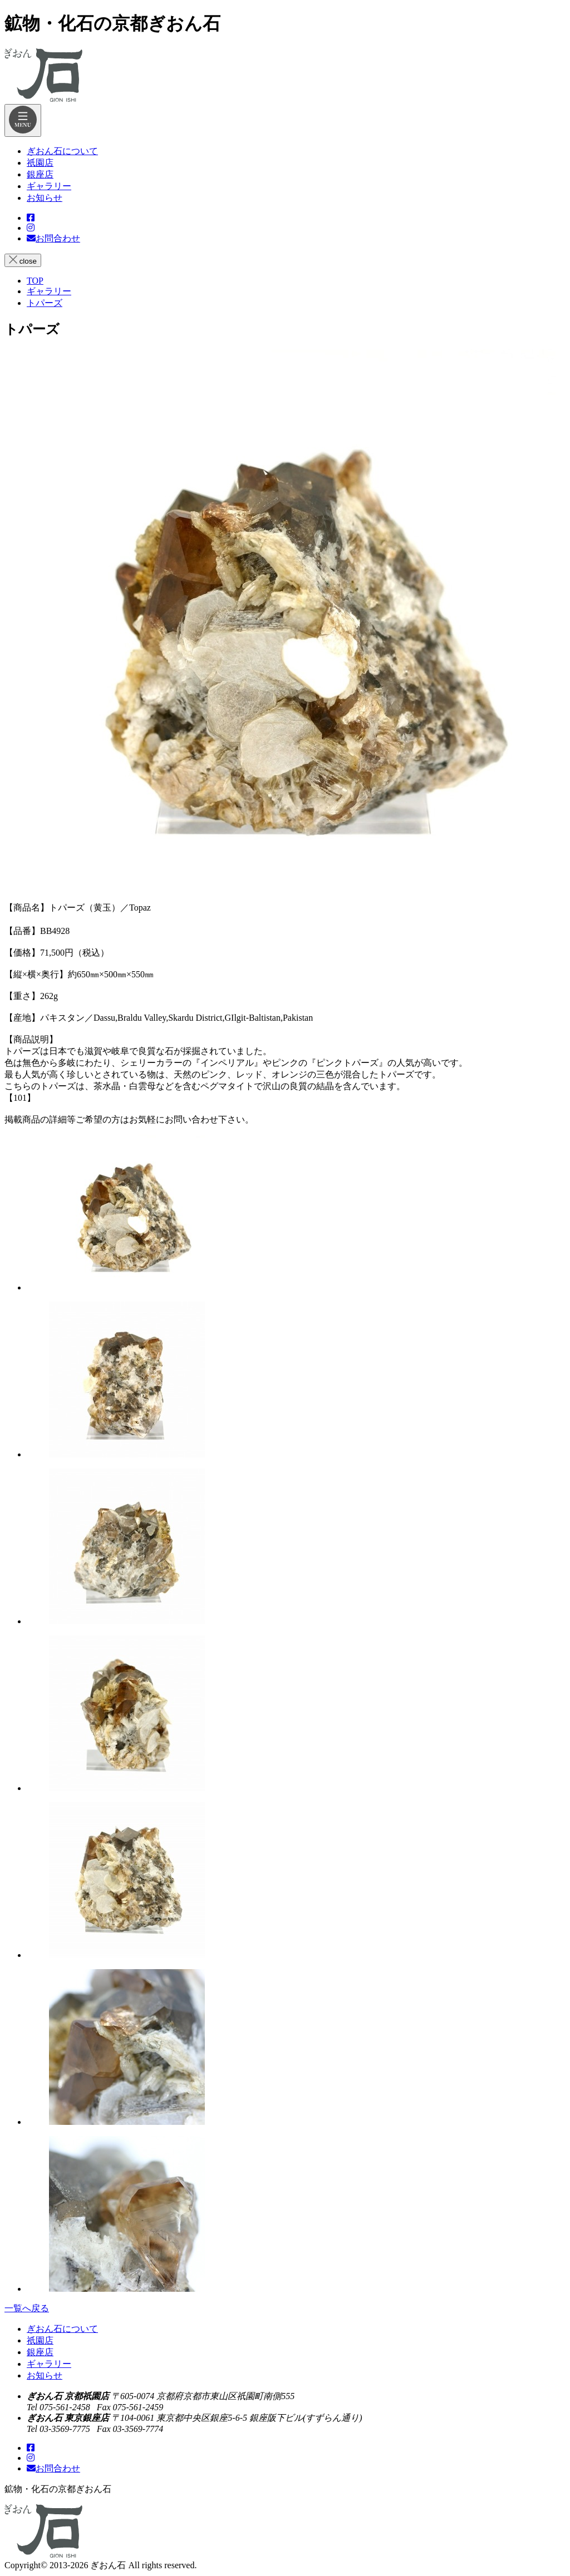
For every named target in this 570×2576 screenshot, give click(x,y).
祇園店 (40, 2340)
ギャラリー (49, 2364)
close (23, 260)
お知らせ (44, 2375)
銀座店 (40, 2352)
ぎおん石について (62, 2328)
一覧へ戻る (26, 2308)
